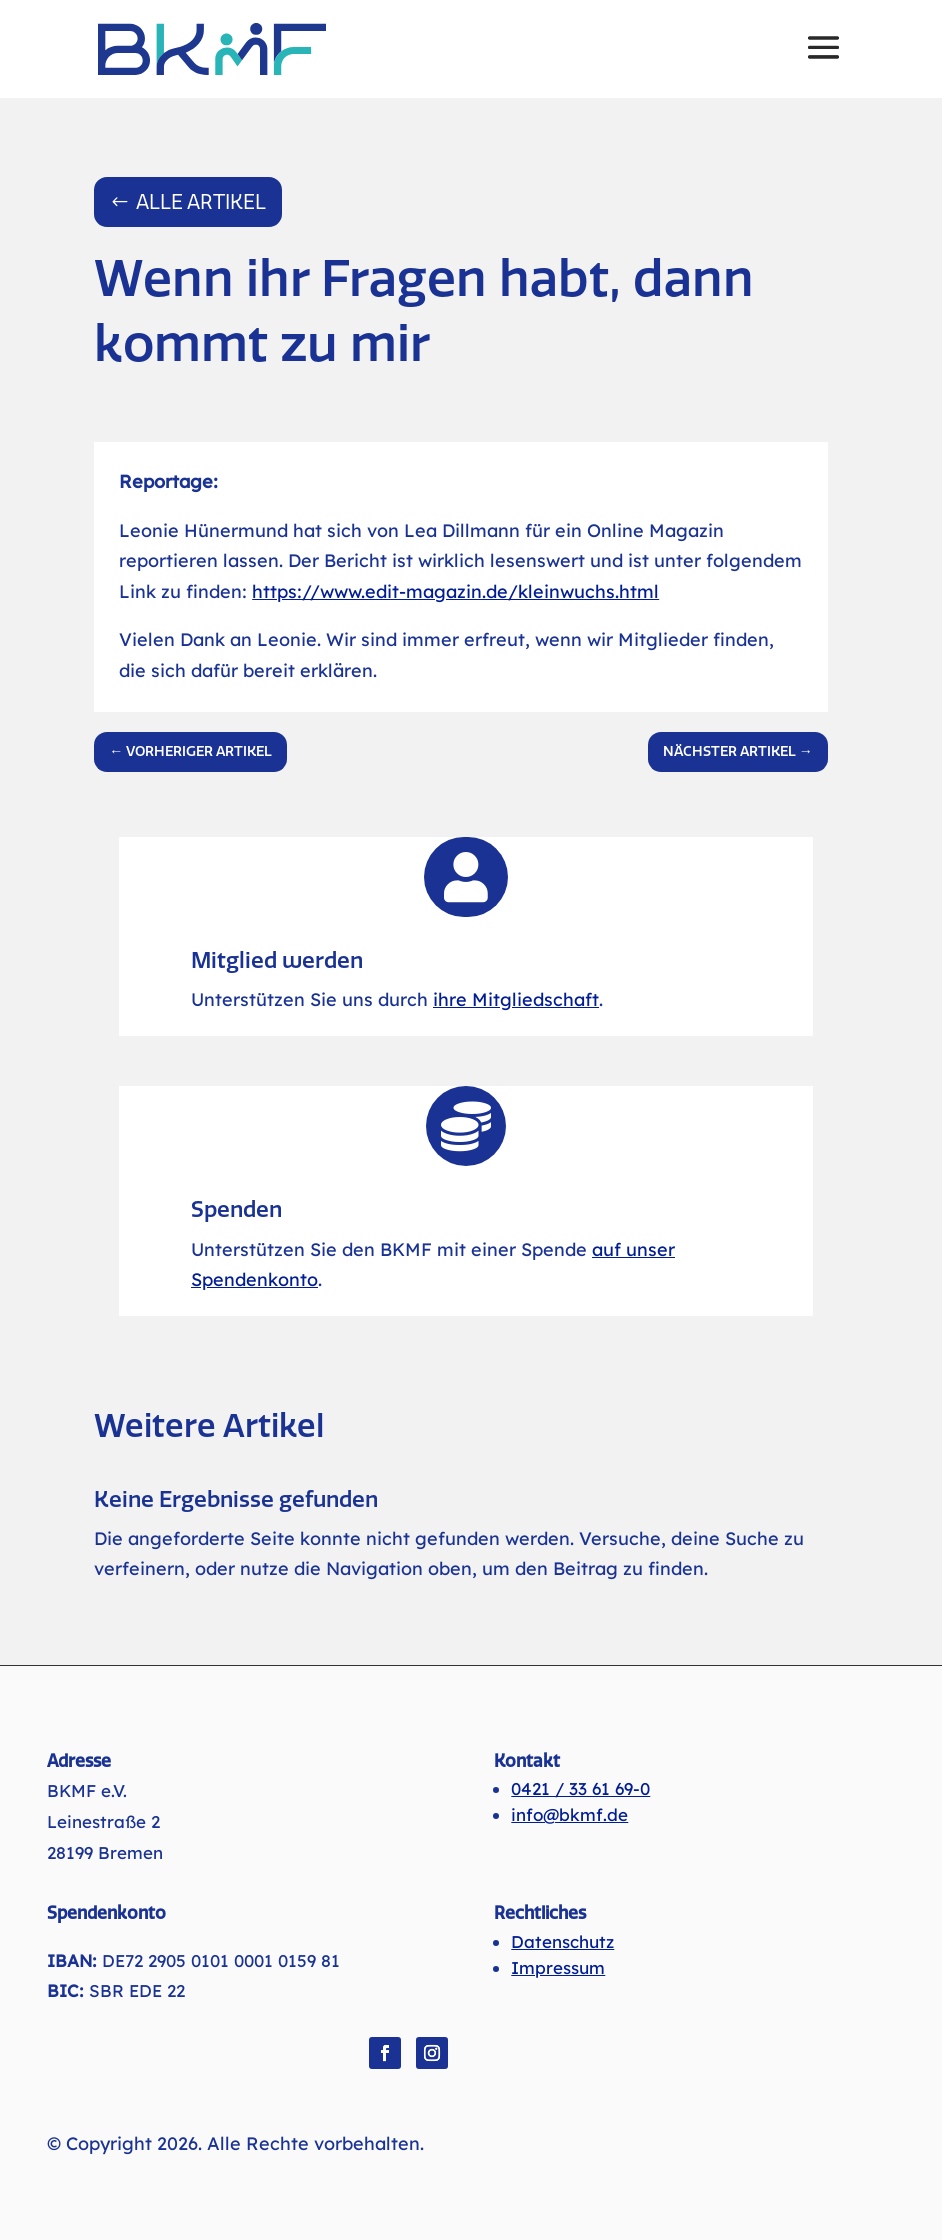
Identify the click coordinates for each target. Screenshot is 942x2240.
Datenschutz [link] (562, 1941)
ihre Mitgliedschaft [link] (516, 999)
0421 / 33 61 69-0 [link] (580, 1788)
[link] (212, 48)
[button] (823, 61)
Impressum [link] (558, 1967)
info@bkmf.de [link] (569, 1814)
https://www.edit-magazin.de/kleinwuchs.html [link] (455, 591)
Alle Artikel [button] (201, 202)
